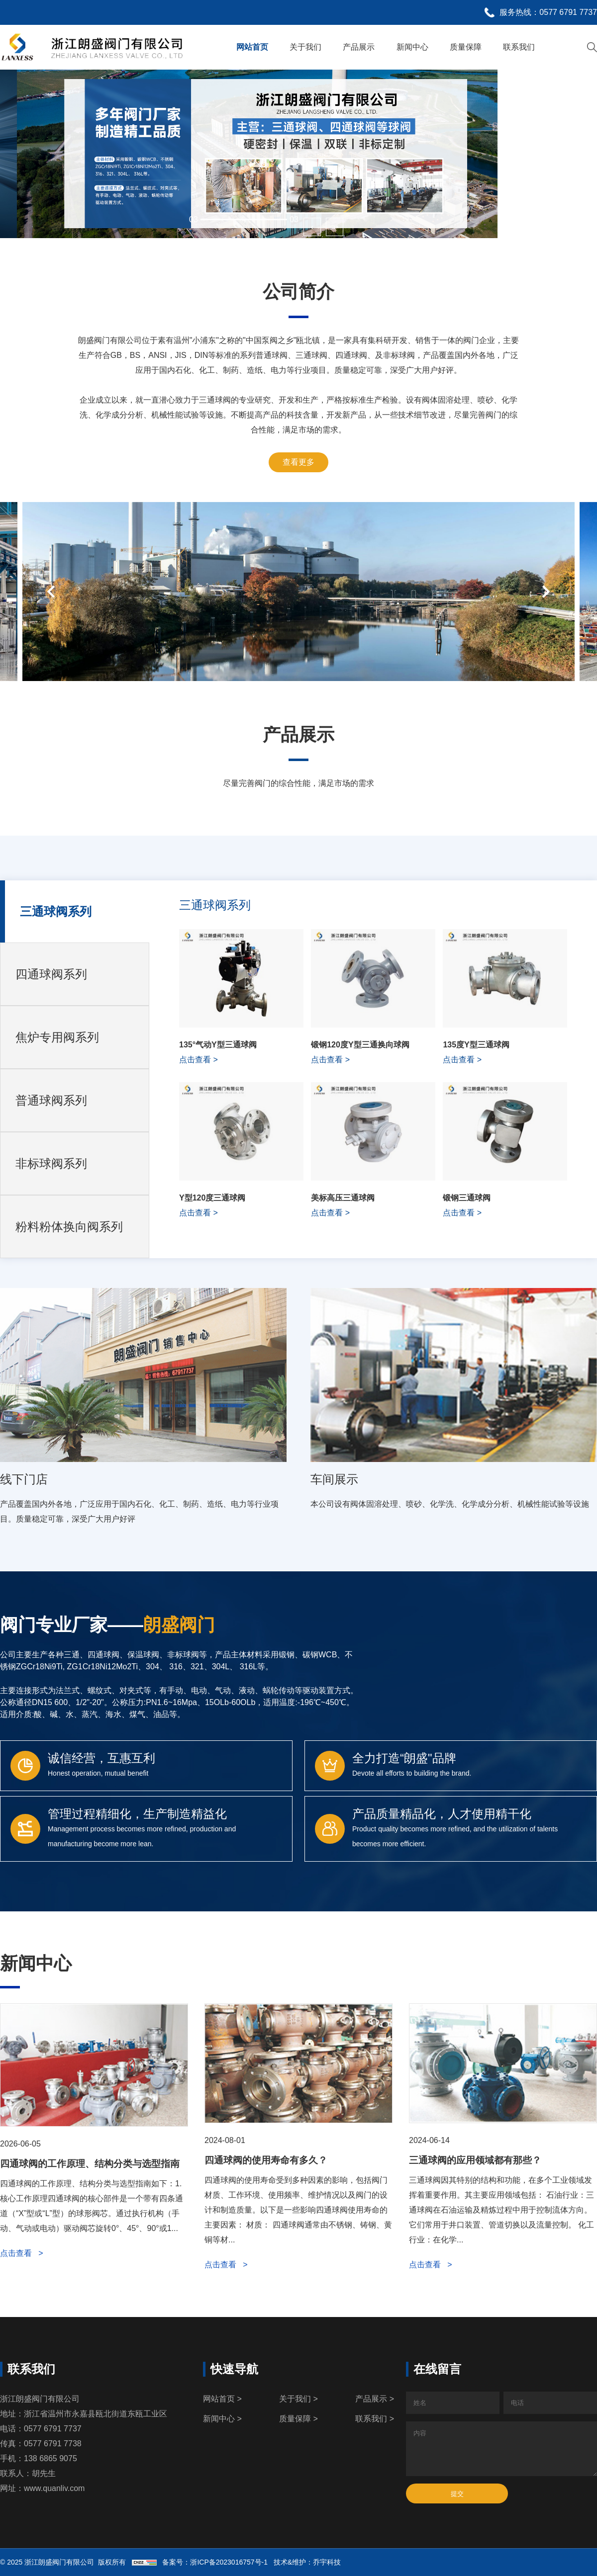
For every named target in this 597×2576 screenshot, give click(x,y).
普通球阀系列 (51, 1100)
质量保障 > (298, 2418)
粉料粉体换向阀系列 (69, 1226)
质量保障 (466, 47)
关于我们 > (298, 2399)
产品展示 (359, 47)
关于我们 (305, 47)
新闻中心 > (222, 2418)
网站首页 (252, 47)
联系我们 (519, 47)
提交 (457, 2493)
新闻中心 (412, 47)
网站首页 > (222, 2399)
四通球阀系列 (51, 974)
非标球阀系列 (51, 1163)
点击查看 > (21, 2253)
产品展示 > (374, 2399)
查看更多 (298, 462)
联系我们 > (374, 2418)
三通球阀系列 (56, 911)
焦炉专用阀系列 (57, 1037)
